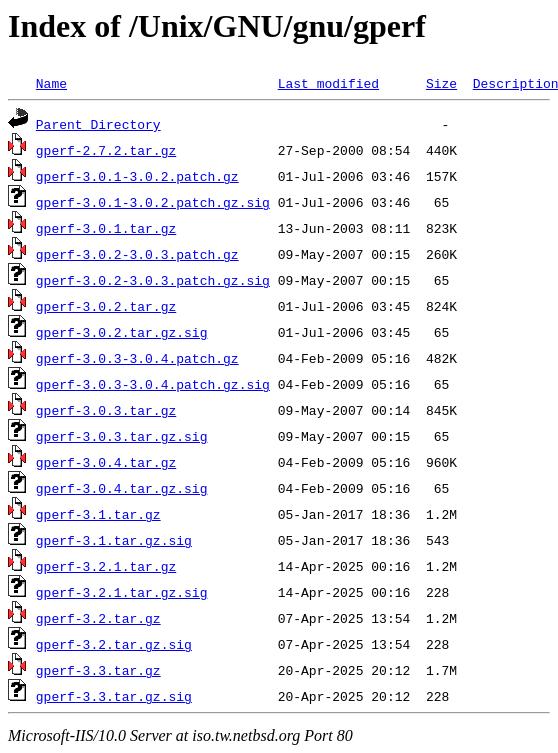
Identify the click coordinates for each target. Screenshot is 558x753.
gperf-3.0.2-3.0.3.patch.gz (137, 254)
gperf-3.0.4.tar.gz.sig (122, 488)
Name (51, 83)
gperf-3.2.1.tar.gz (106, 566)
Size (441, 83)
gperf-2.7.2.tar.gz (106, 150)
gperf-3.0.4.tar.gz (106, 462)
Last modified (328, 83)
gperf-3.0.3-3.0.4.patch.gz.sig (153, 384)
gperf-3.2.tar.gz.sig (114, 644)
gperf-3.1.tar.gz (98, 514)
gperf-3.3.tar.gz (98, 670)
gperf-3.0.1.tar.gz (106, 228)
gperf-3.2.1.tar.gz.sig (122, 592)
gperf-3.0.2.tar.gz (106, 306)
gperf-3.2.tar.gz (98, 618)
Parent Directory (98, 124)
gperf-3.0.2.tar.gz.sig (122, 332)
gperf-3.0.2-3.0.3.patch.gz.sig (153, 280)
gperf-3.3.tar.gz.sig (114, 696)
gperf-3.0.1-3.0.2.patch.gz (137, 176)
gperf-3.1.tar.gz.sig (114, 540)
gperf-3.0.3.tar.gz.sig (122, 436)
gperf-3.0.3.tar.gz (106, 410)
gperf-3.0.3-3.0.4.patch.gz (137, 358)
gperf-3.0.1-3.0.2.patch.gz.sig (153, 202)
